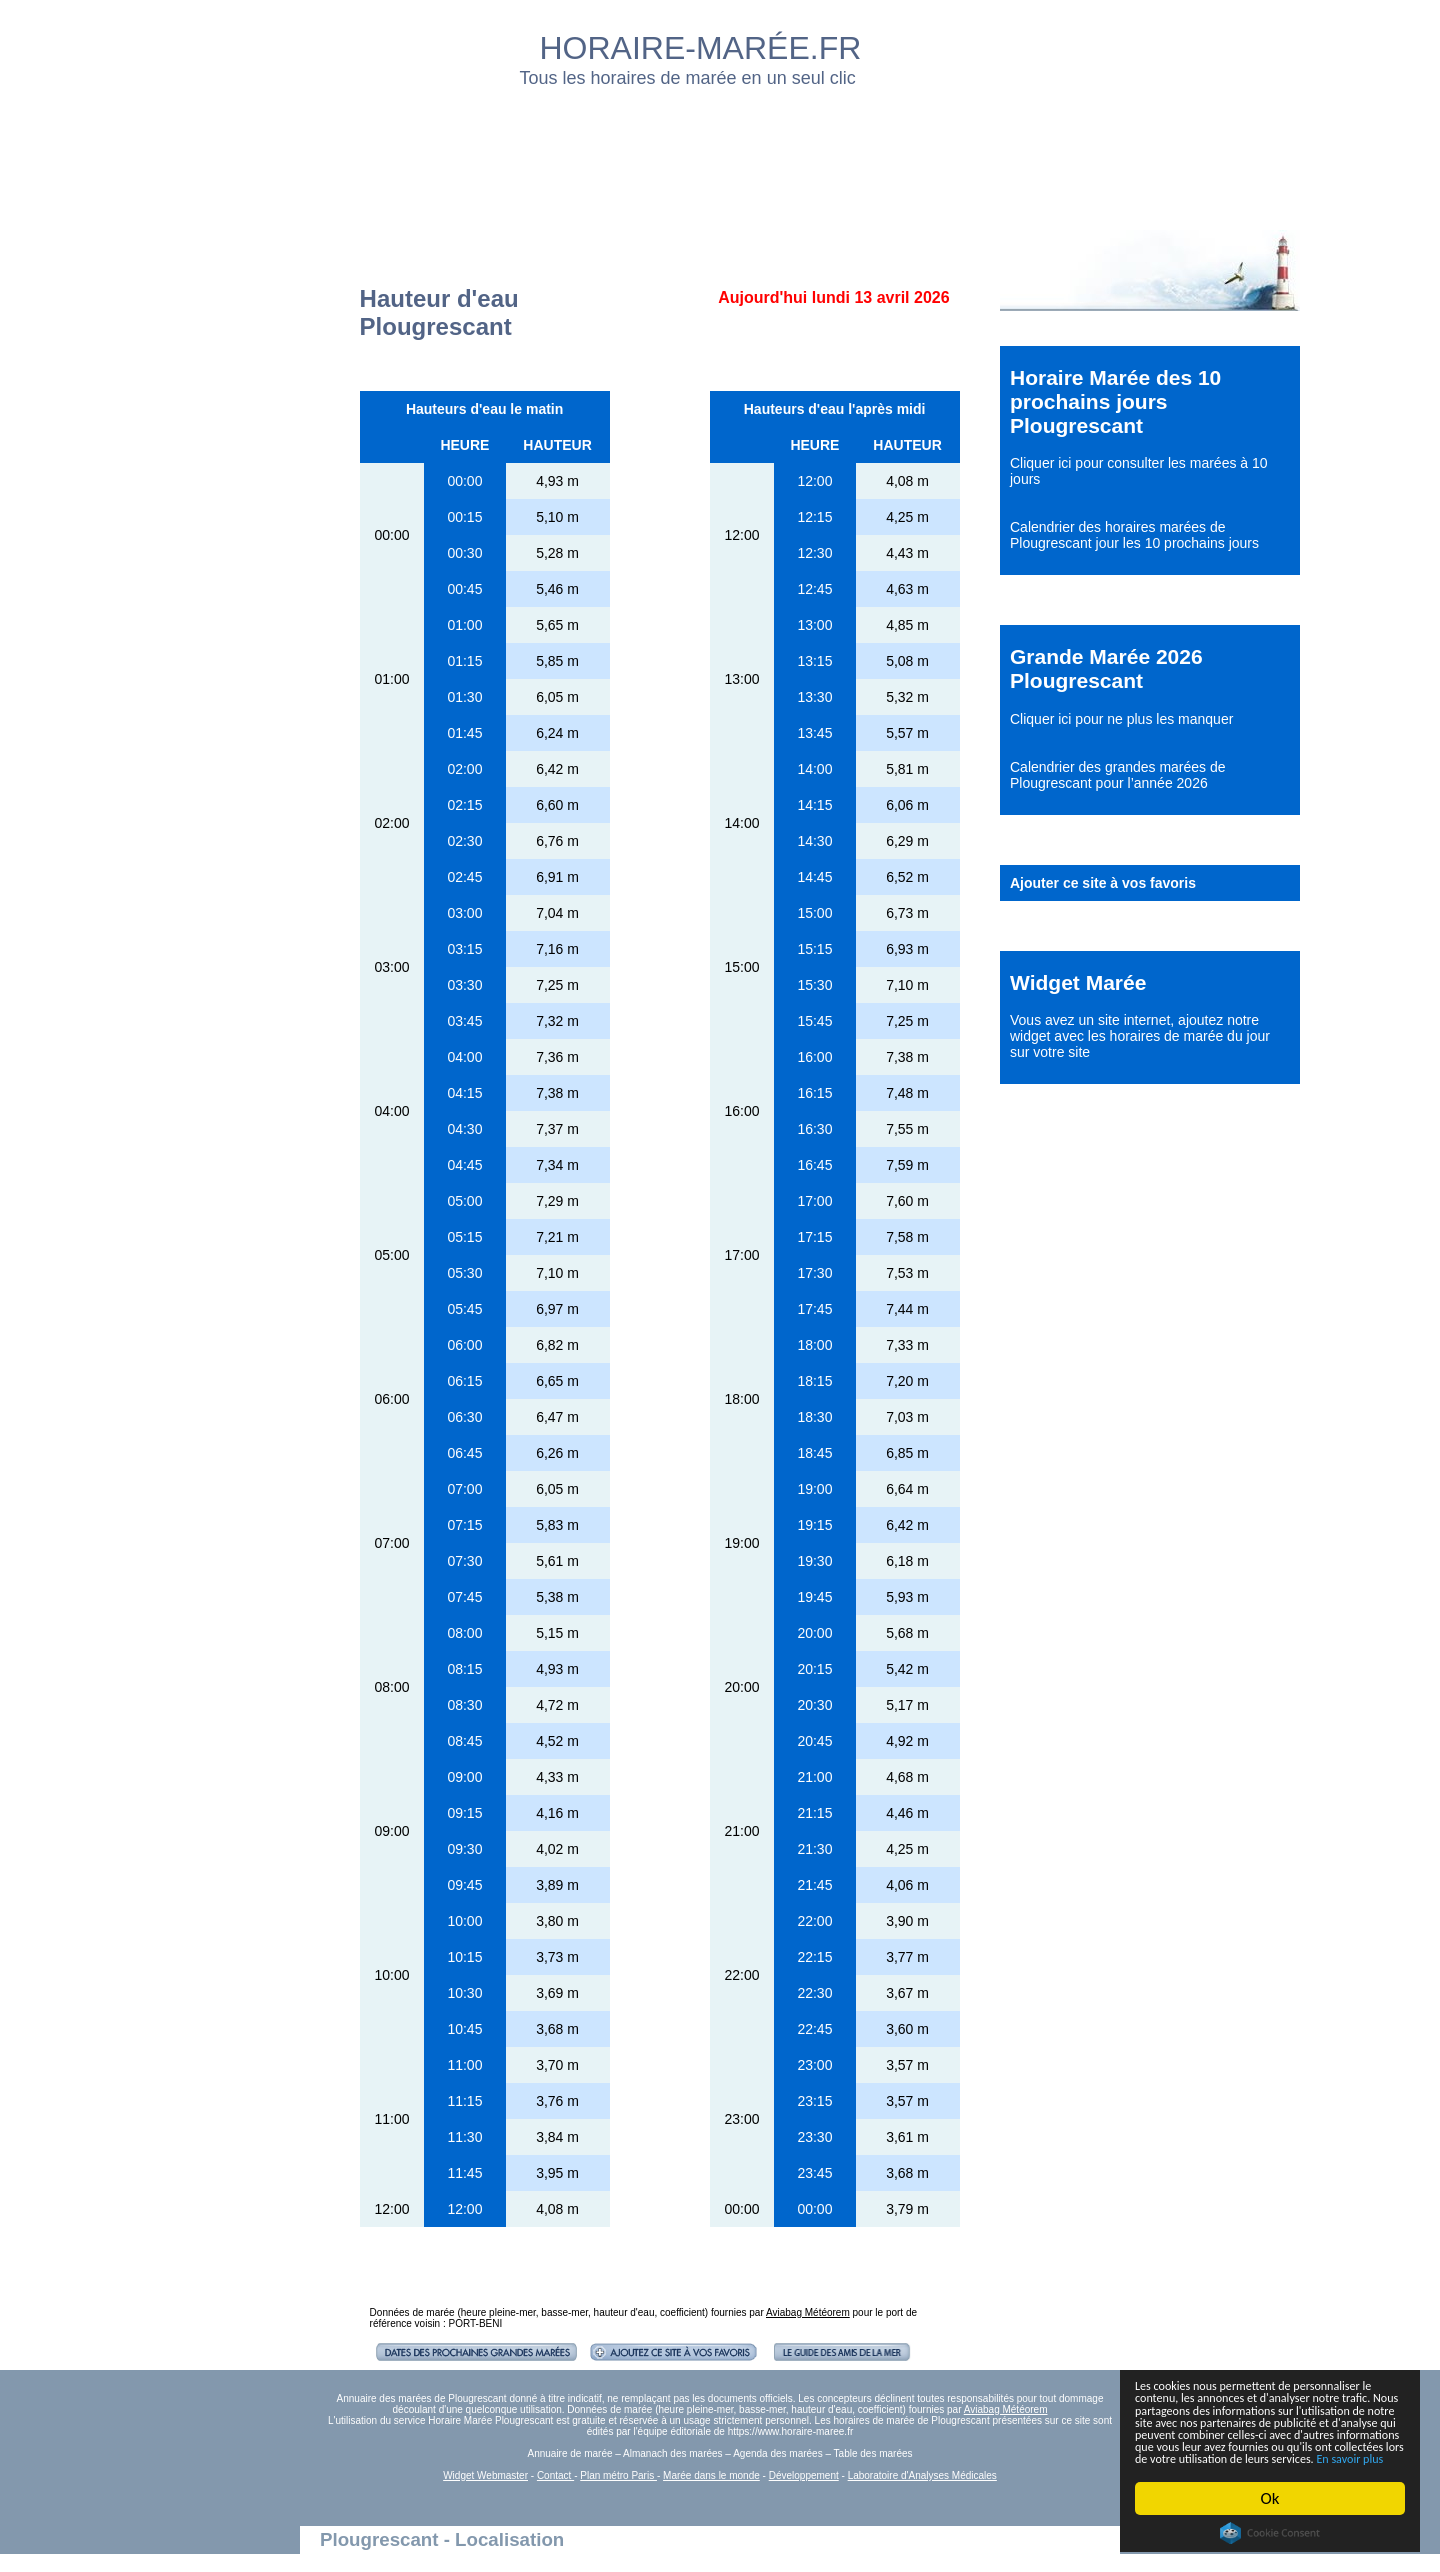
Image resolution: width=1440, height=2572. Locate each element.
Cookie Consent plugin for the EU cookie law (1270, 2533)
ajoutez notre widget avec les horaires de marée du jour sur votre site (1140, 1036)
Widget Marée (1078, 982)
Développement (804, 2475)
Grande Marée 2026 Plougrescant (1106, 668)
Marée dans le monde (711, 2475)
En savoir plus (1245, 2456)
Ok (1270, 2498)
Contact (555, 2475)
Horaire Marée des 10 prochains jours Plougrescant (1115, 401)
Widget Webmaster (485, 2475)
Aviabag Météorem (808, 2312)
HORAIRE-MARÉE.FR (701, 48)
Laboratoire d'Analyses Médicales (922, 2475)
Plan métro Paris (618, 2475)
